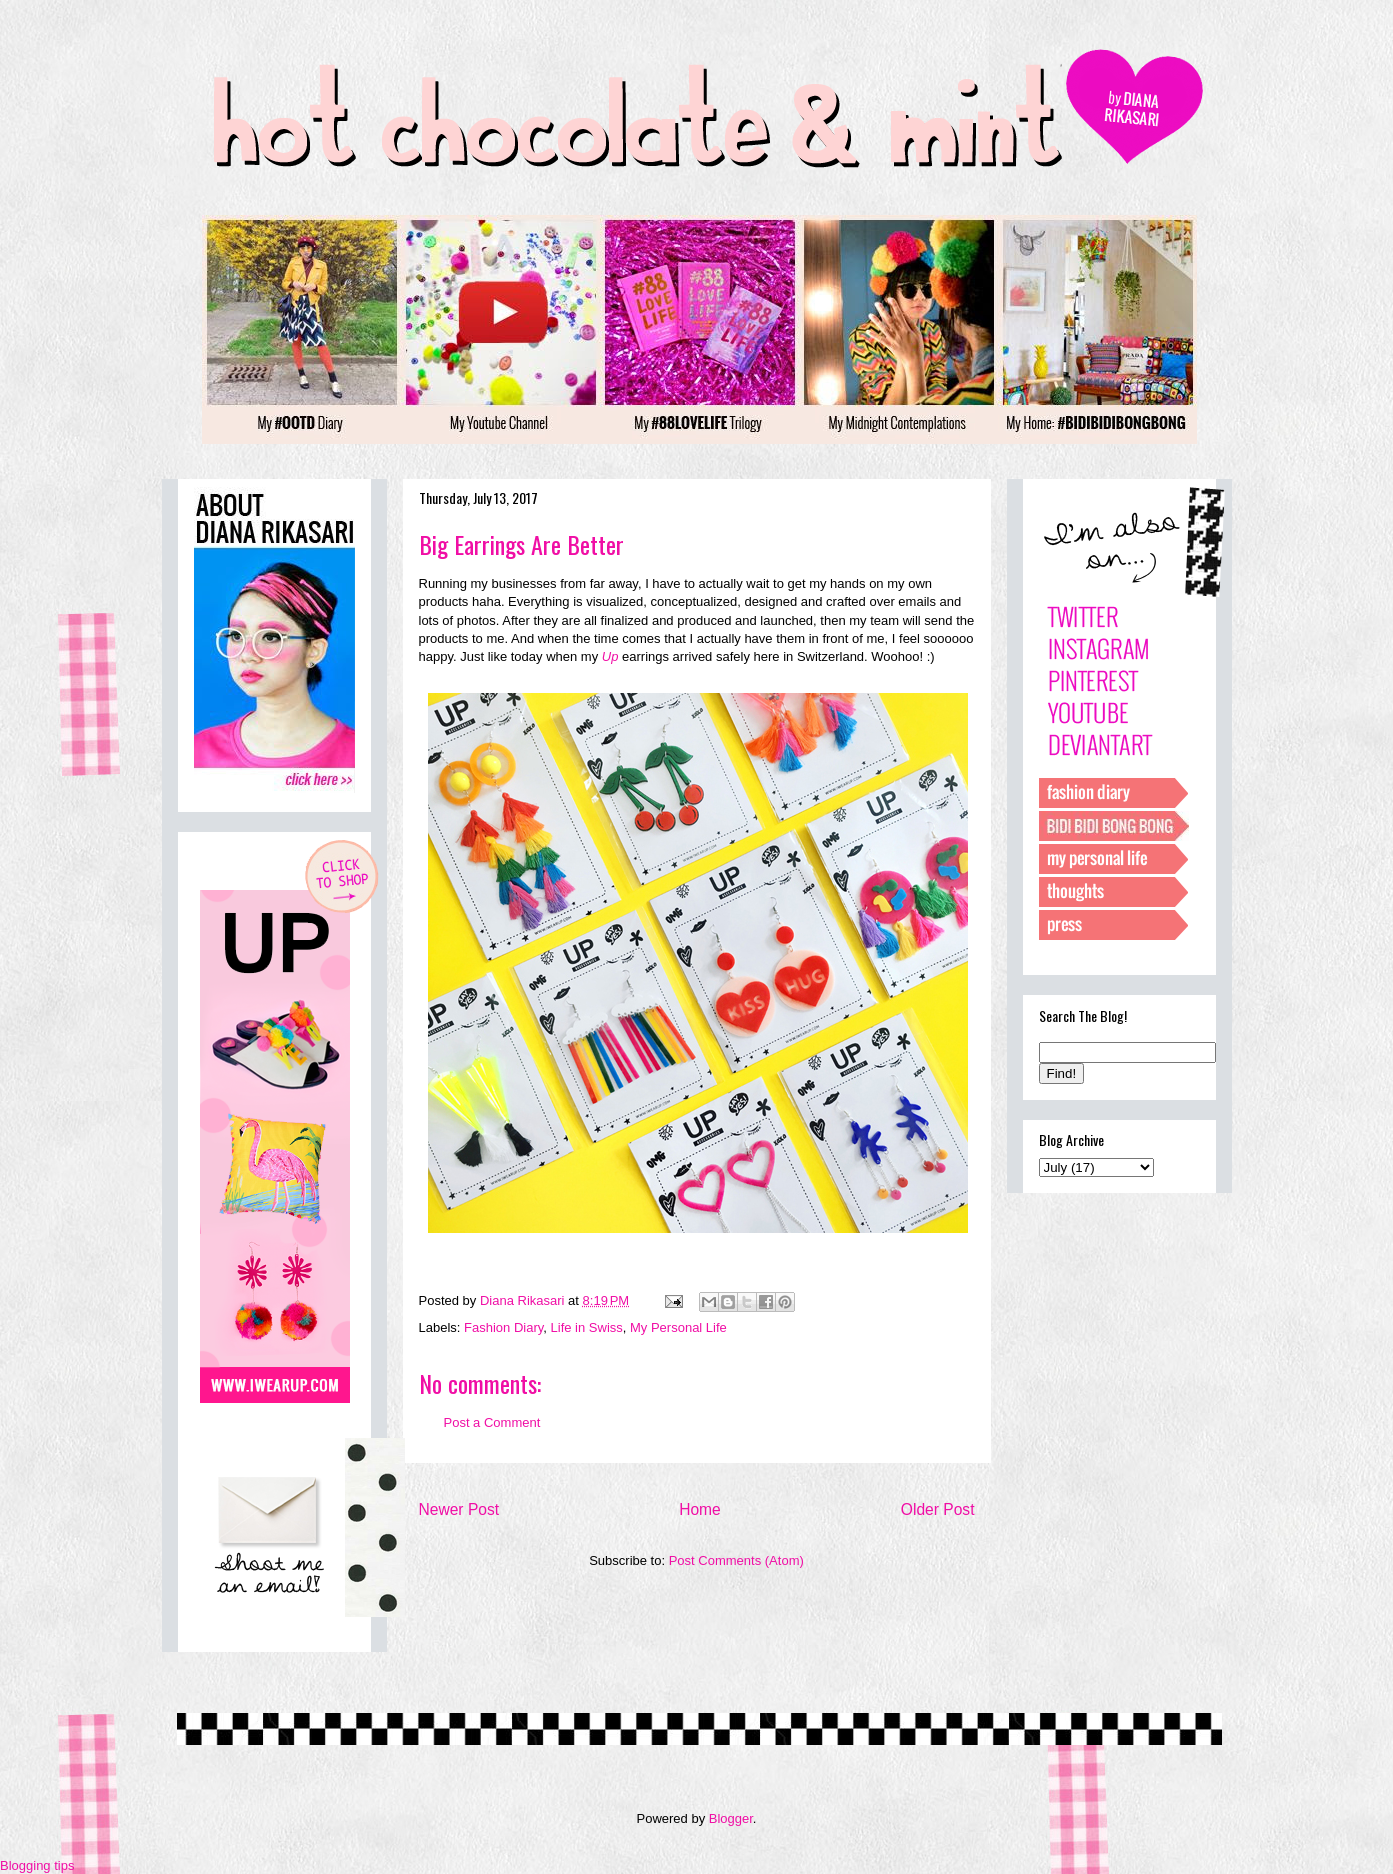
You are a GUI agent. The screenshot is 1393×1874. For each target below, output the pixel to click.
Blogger (731, 1818)
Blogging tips (37, 1865)
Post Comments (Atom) (736, 1560)
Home (700, 1509)
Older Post (938, 1509)
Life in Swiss (587, 1327)
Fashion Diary (503, 1327)
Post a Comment (492, 1422)
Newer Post (459, 1509)
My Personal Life (678, 1327)
